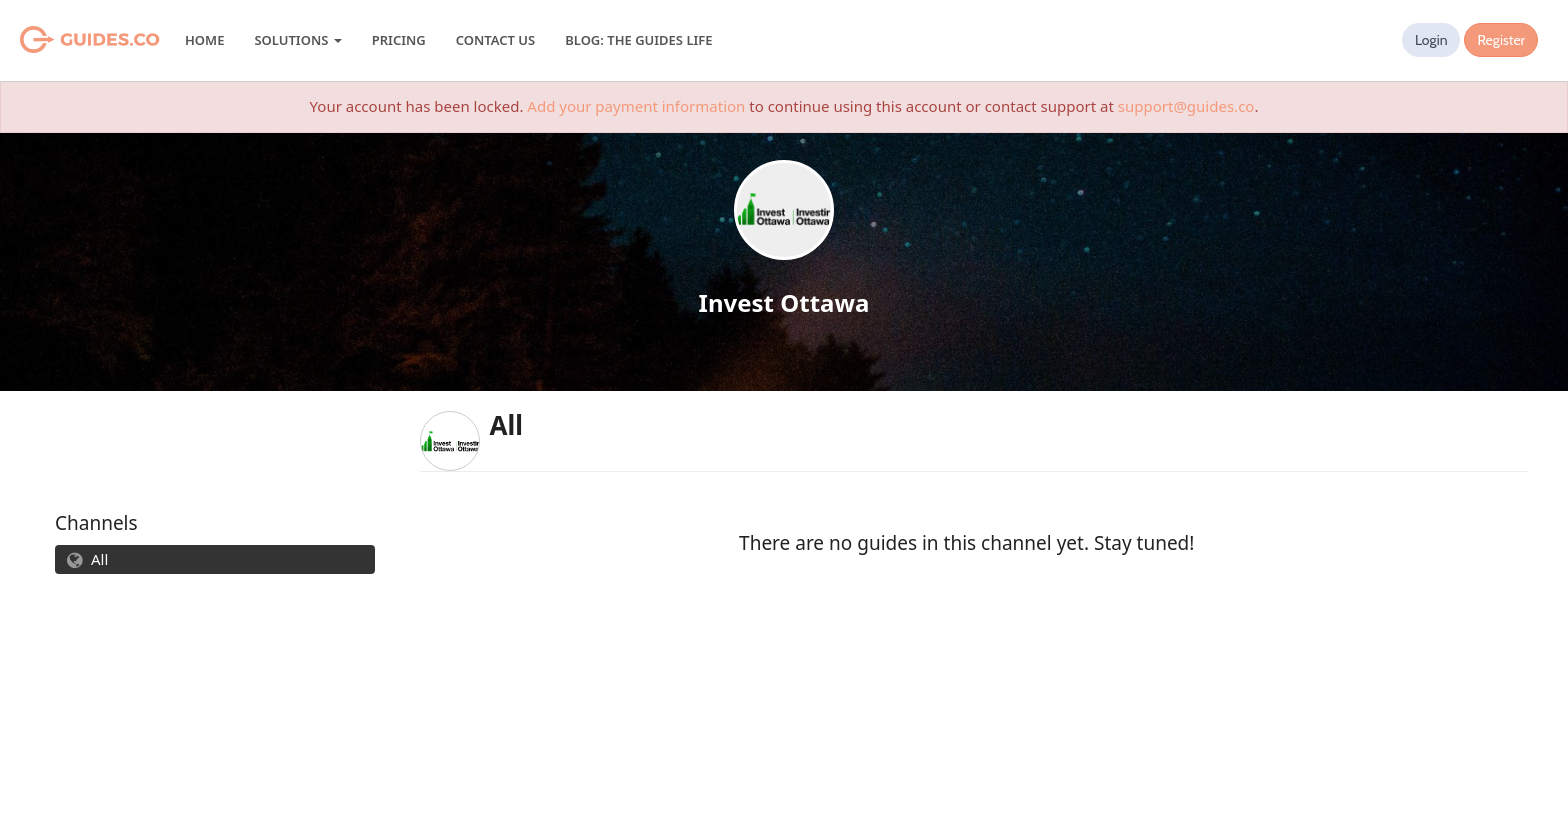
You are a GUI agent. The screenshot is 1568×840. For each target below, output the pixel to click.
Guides (64, 40)
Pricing (399, 40)
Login (1431, 40)
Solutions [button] (297, 40)
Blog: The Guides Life (638, 40)
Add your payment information (636, 106)
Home (204, 40)
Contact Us (495, 40)
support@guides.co (1186, 106)
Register (1501, 40)
